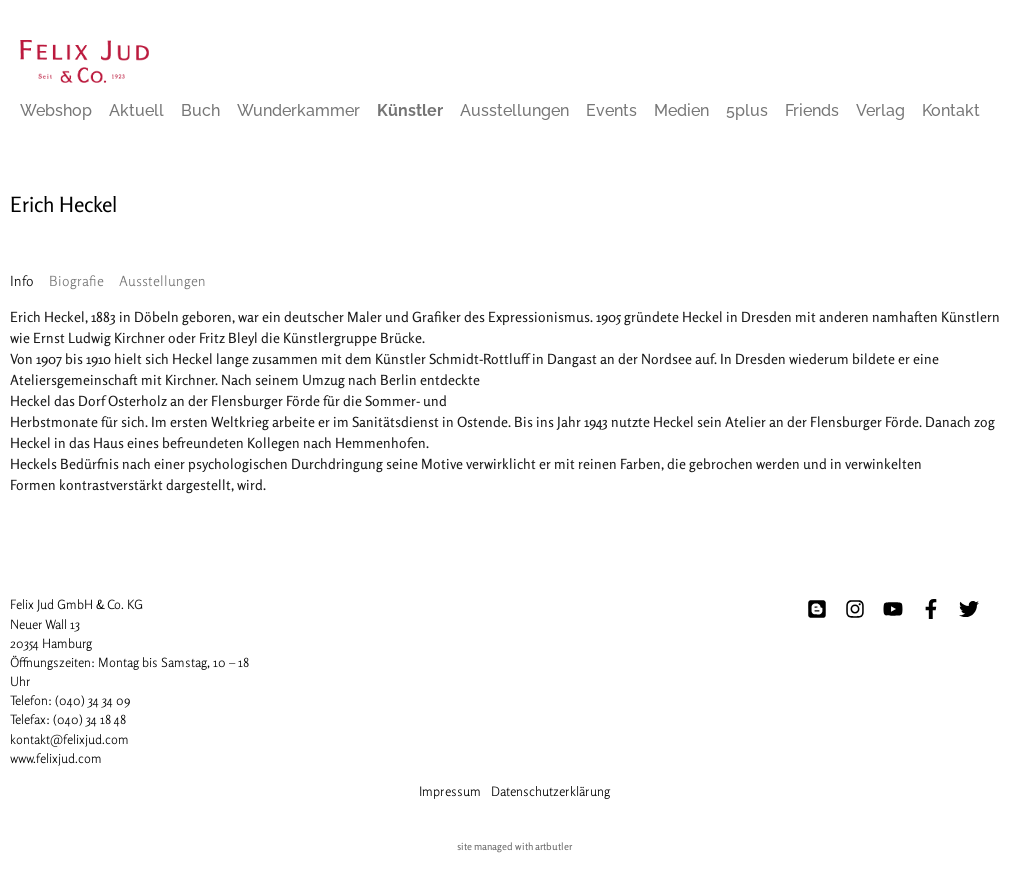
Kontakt (951, 110)
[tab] (22, 280)
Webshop (56, 110)
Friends (812, 110)
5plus (747, 110)
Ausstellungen (514, 110)
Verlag (880, 110)
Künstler (410, 110)
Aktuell (136, 110)
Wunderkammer (298, 110)
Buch (200, 110)
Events (611, 110)
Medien (681, 110)
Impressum (450, 791)
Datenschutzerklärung (550, 791)
